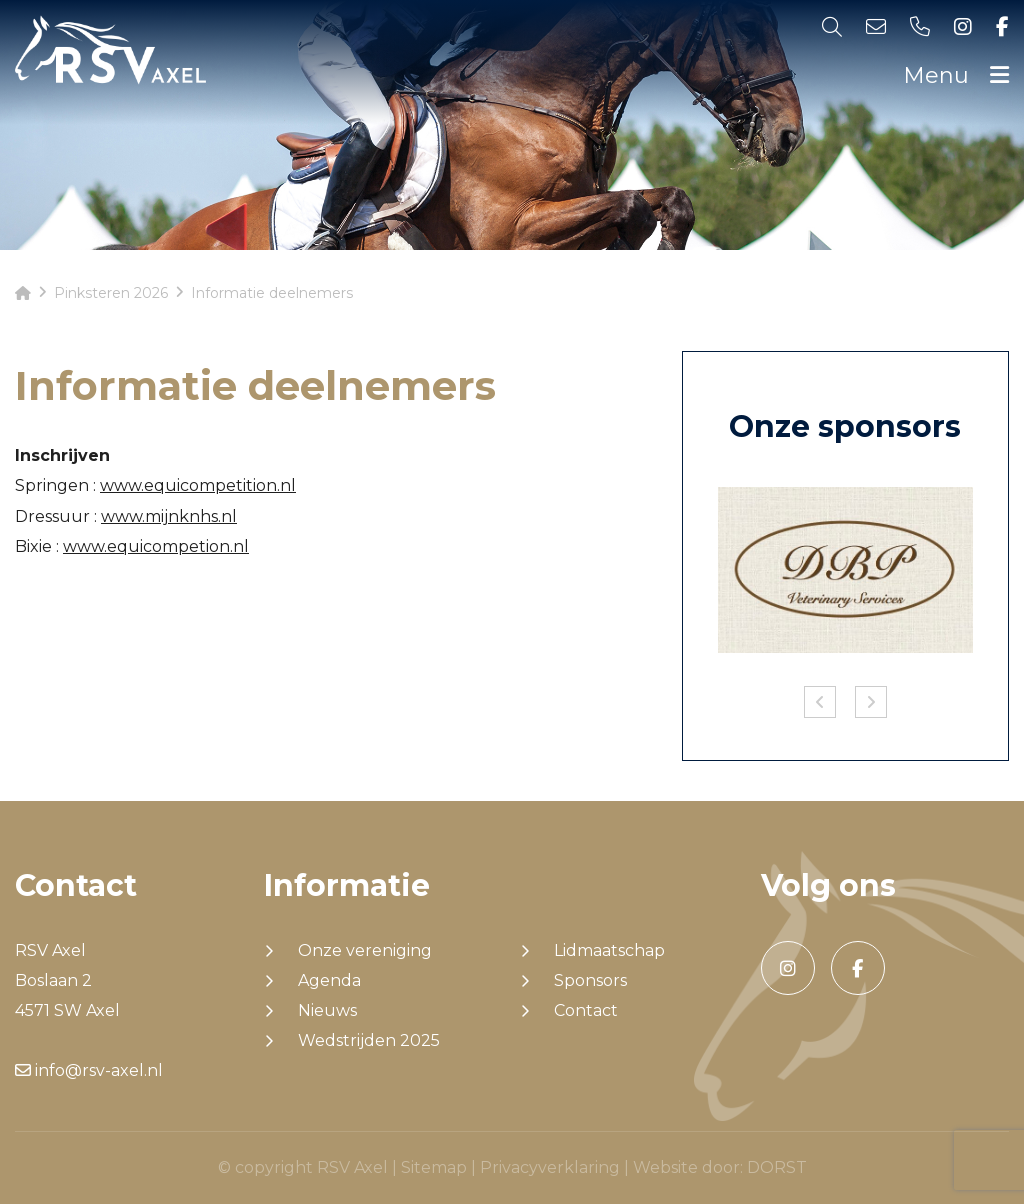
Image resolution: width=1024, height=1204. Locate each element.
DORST (777, 1167)
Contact (586, 1011)
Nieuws (327, 1011)
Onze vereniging (365, 951)
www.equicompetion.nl (156, 546)
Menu (956, 75)
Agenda (329, 981)
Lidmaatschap (609, 951)
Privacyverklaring (550, 1167)
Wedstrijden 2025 (369, 1041)
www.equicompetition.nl (198, 485)
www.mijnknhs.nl (169, 516)
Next (871, 702)
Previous (820, 702)
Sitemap (434, 1167)
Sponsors (590, 981)
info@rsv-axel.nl (89, 1070)
